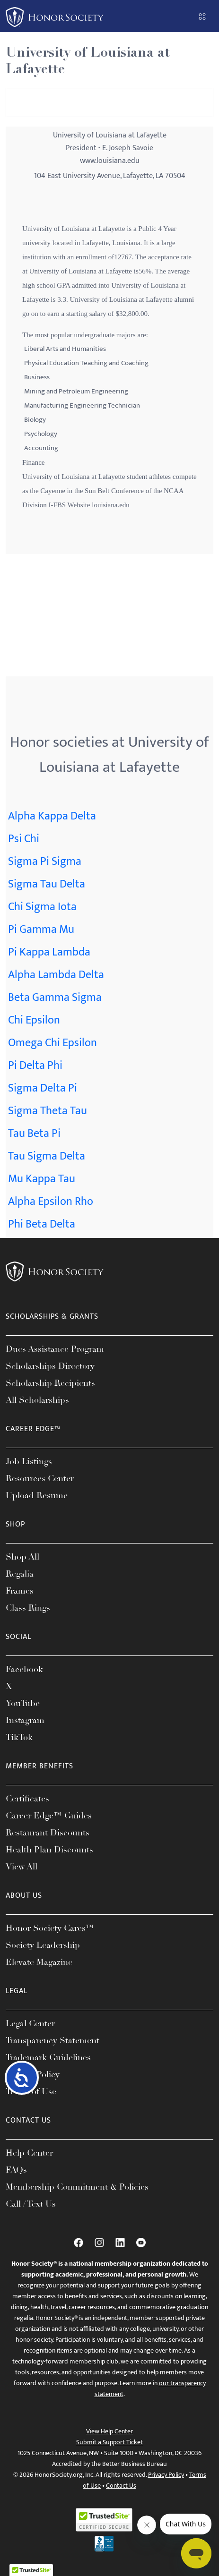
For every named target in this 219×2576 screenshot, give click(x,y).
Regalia (20, 1574)
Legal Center (30, 2023)
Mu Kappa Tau (41, 1178)
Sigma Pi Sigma (44, 861)
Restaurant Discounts (47, 1832)
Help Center (29, 2153)
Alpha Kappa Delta (52, 816)
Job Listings (29, 1461)
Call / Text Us (31, 2204)
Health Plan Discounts (49, 1849)
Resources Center (40, 1478)
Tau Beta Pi (34, 1133)
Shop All (22, 1557)
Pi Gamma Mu (41, 929)
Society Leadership (43, 1945)
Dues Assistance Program (55, 1349)
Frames (20, 1591)
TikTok (19, 1737)
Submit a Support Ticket (109, 2442)
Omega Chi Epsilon (52, 1042)
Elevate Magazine (39, 1962)
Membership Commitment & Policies (77, 2187)
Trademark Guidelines (48, 2057)
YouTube (23, 1703)
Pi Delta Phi (35, 1065)
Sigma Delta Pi (42, 1088)
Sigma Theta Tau (47, 1110)
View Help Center (109, 2431)
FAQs (16, 2170)
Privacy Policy (166, 2474)
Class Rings (28, 1608)
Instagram (25, 1720)
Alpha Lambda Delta (56, 974)
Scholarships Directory (50, 1366)
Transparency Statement (52, 2040)
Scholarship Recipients (50, 1383)
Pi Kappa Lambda (49, 952)
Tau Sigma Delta (46, 1156)
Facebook (24, 1669)
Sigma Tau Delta (46, 884)
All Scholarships (37, 1400)
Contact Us (121, 2485)
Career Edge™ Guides (49, 1815)
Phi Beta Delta (41, 1224)
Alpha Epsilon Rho (50, 1201)
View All (21, 1866)
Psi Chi (23, 838)
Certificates (27, 1798)
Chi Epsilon (34, 1020)
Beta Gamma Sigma (55, 997)
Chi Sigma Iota (42, 906)
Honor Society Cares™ (50, 1928)
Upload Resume (37, 1495)
